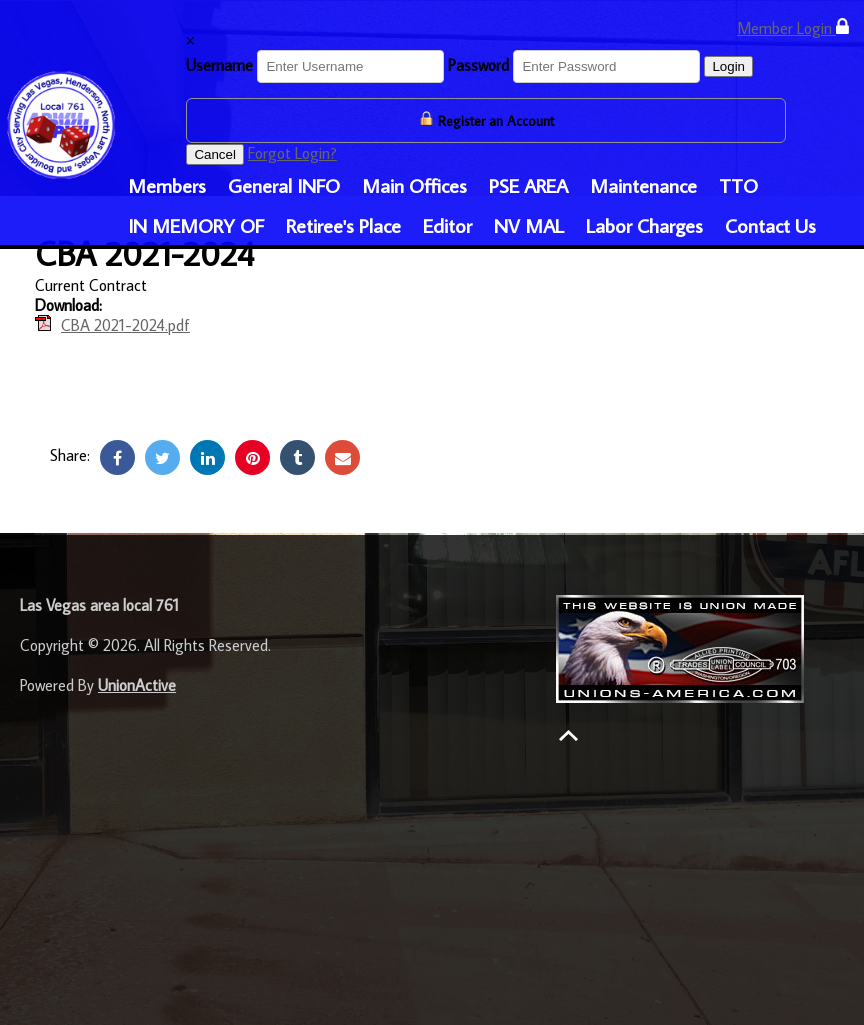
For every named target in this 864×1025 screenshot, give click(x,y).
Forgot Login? (292, 153)
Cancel (215, 154)
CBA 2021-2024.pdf (125, 325)
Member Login (793, 27)
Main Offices (414, 185)
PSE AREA (528, 185)
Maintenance (643, 185)
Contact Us (770, 225)
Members (167, 185)
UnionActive (137, 685)
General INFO (284, 185)
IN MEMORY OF (196, 225)
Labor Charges (644, 225)
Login (728, 66)
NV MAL (529, 225)
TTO (738, 185)
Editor (447, 225)
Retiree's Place (343, 225)
